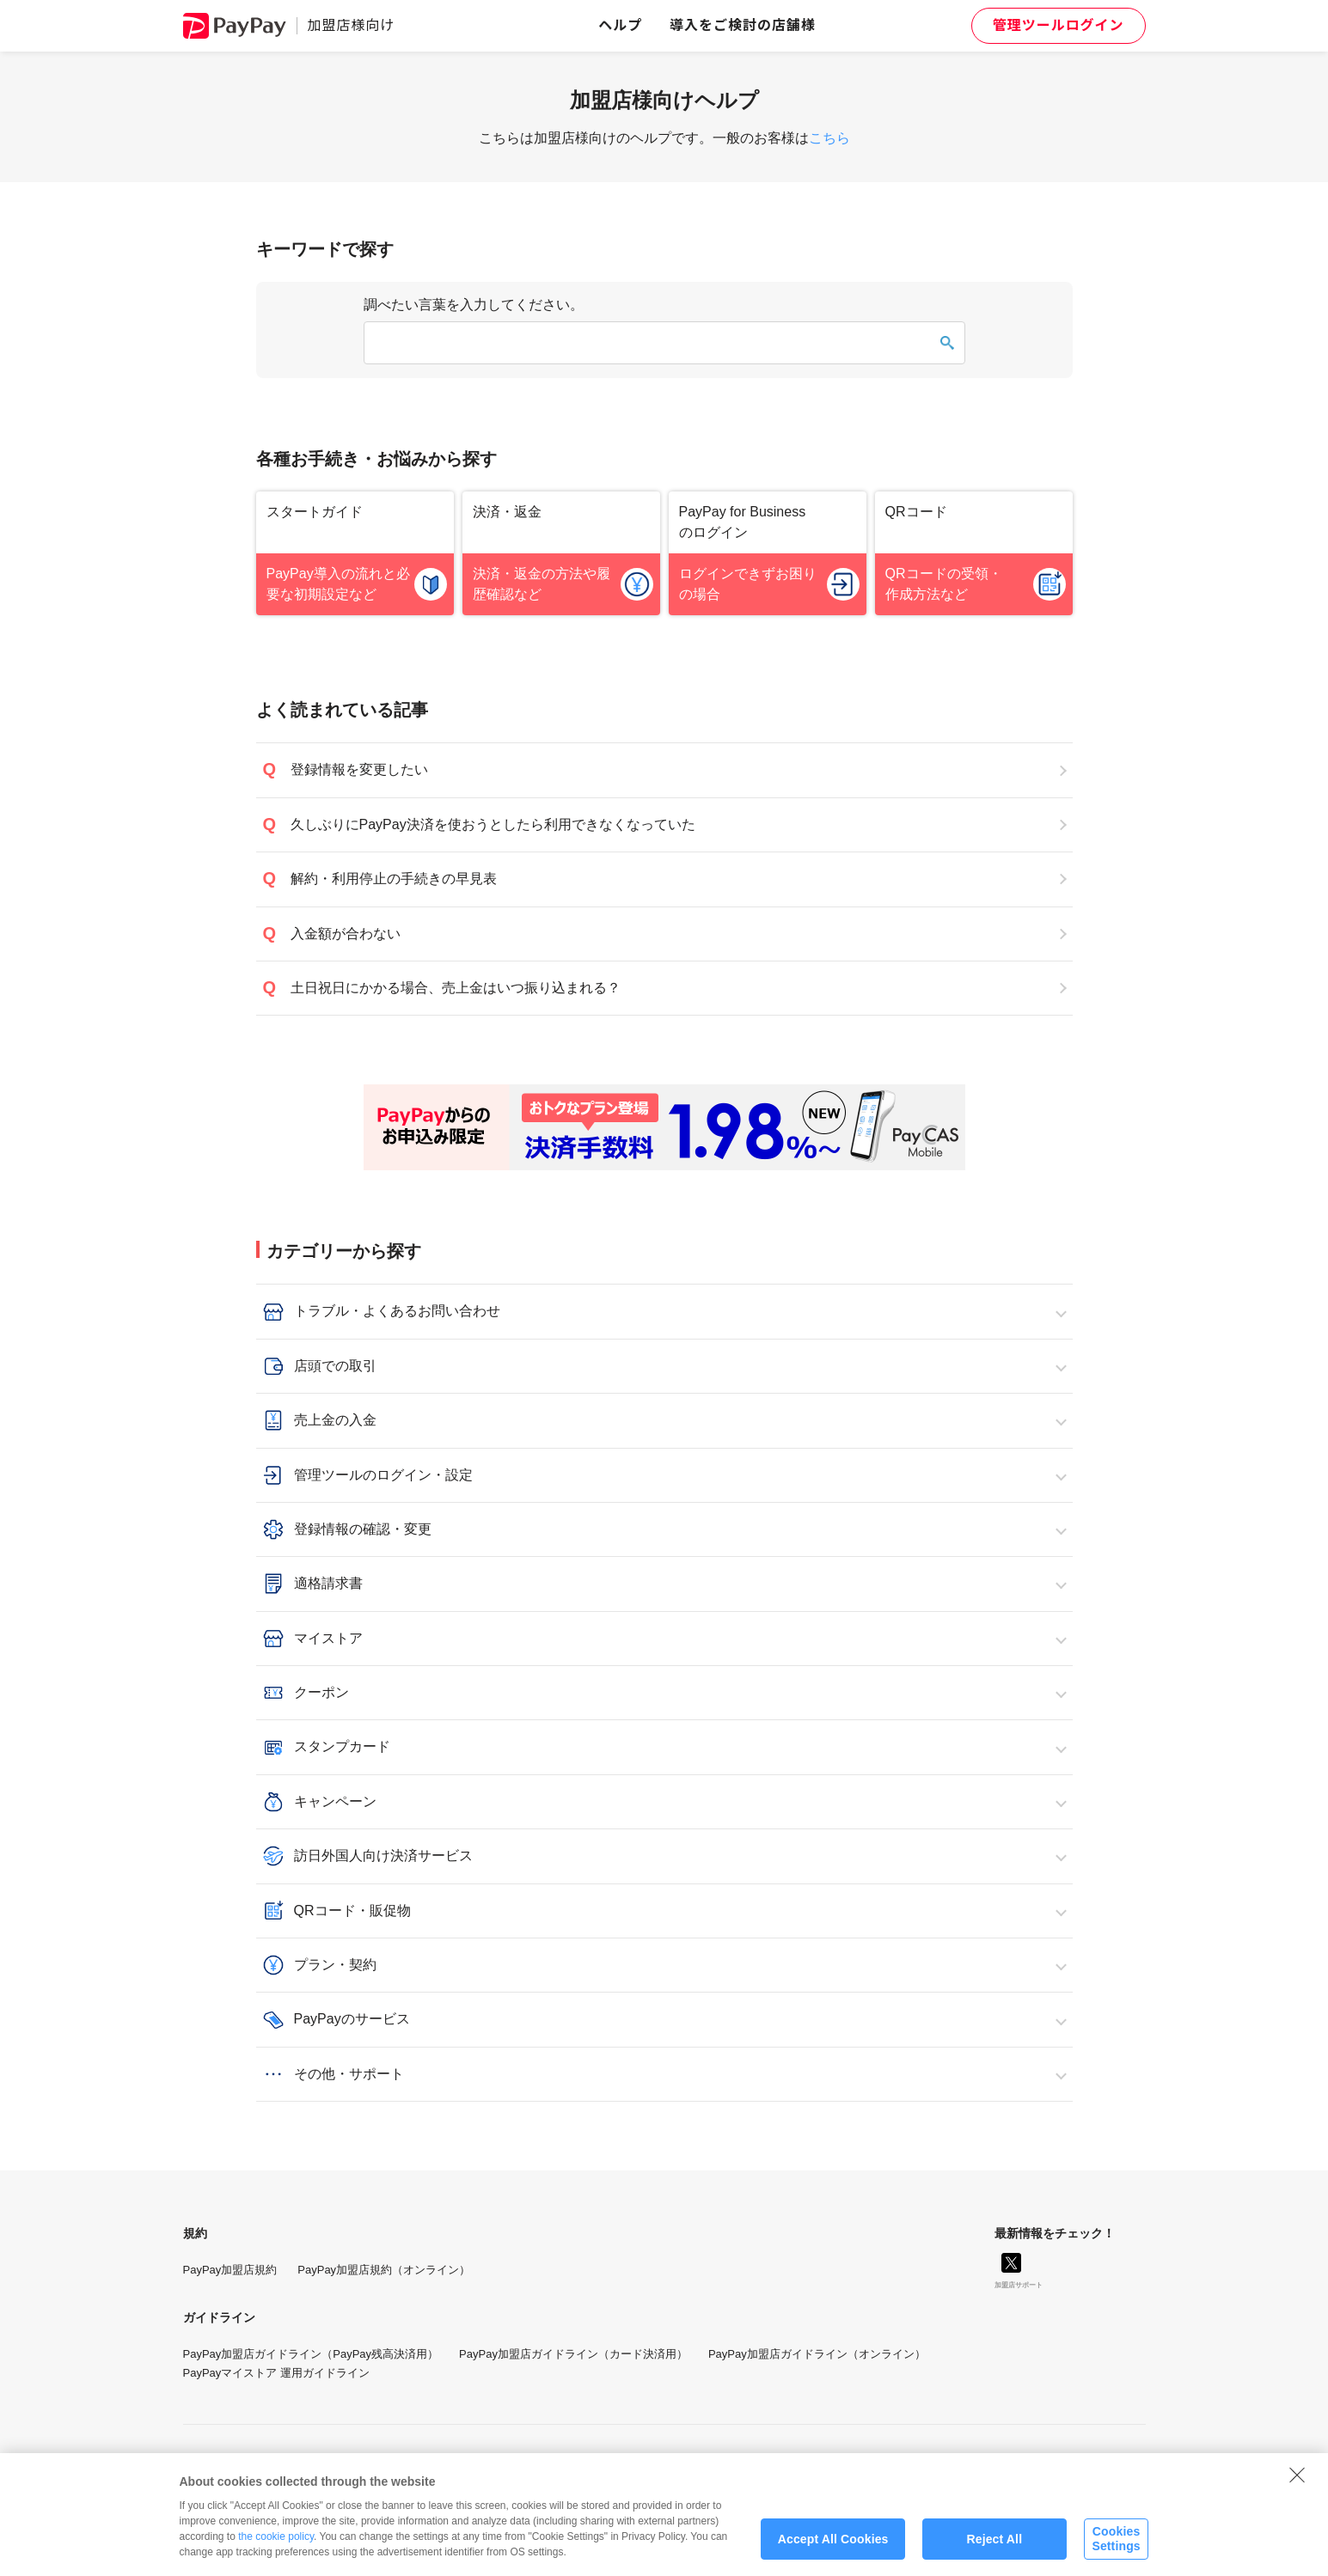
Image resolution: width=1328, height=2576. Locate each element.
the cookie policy (276, 2545)
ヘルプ (620, 25)
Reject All (994, 2548)
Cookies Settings (1116, 2548)
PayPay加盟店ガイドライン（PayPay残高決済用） (311, 2353)
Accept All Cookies (833, 2548)
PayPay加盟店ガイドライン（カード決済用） (573, 2353)
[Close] (1297, 2483)
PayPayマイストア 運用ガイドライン (276, 2372)
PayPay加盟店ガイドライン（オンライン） (817, 2353)
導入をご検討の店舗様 (743, 25)
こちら (829, 138)
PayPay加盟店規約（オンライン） (383, 2269)
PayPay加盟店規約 (230, 2269)
